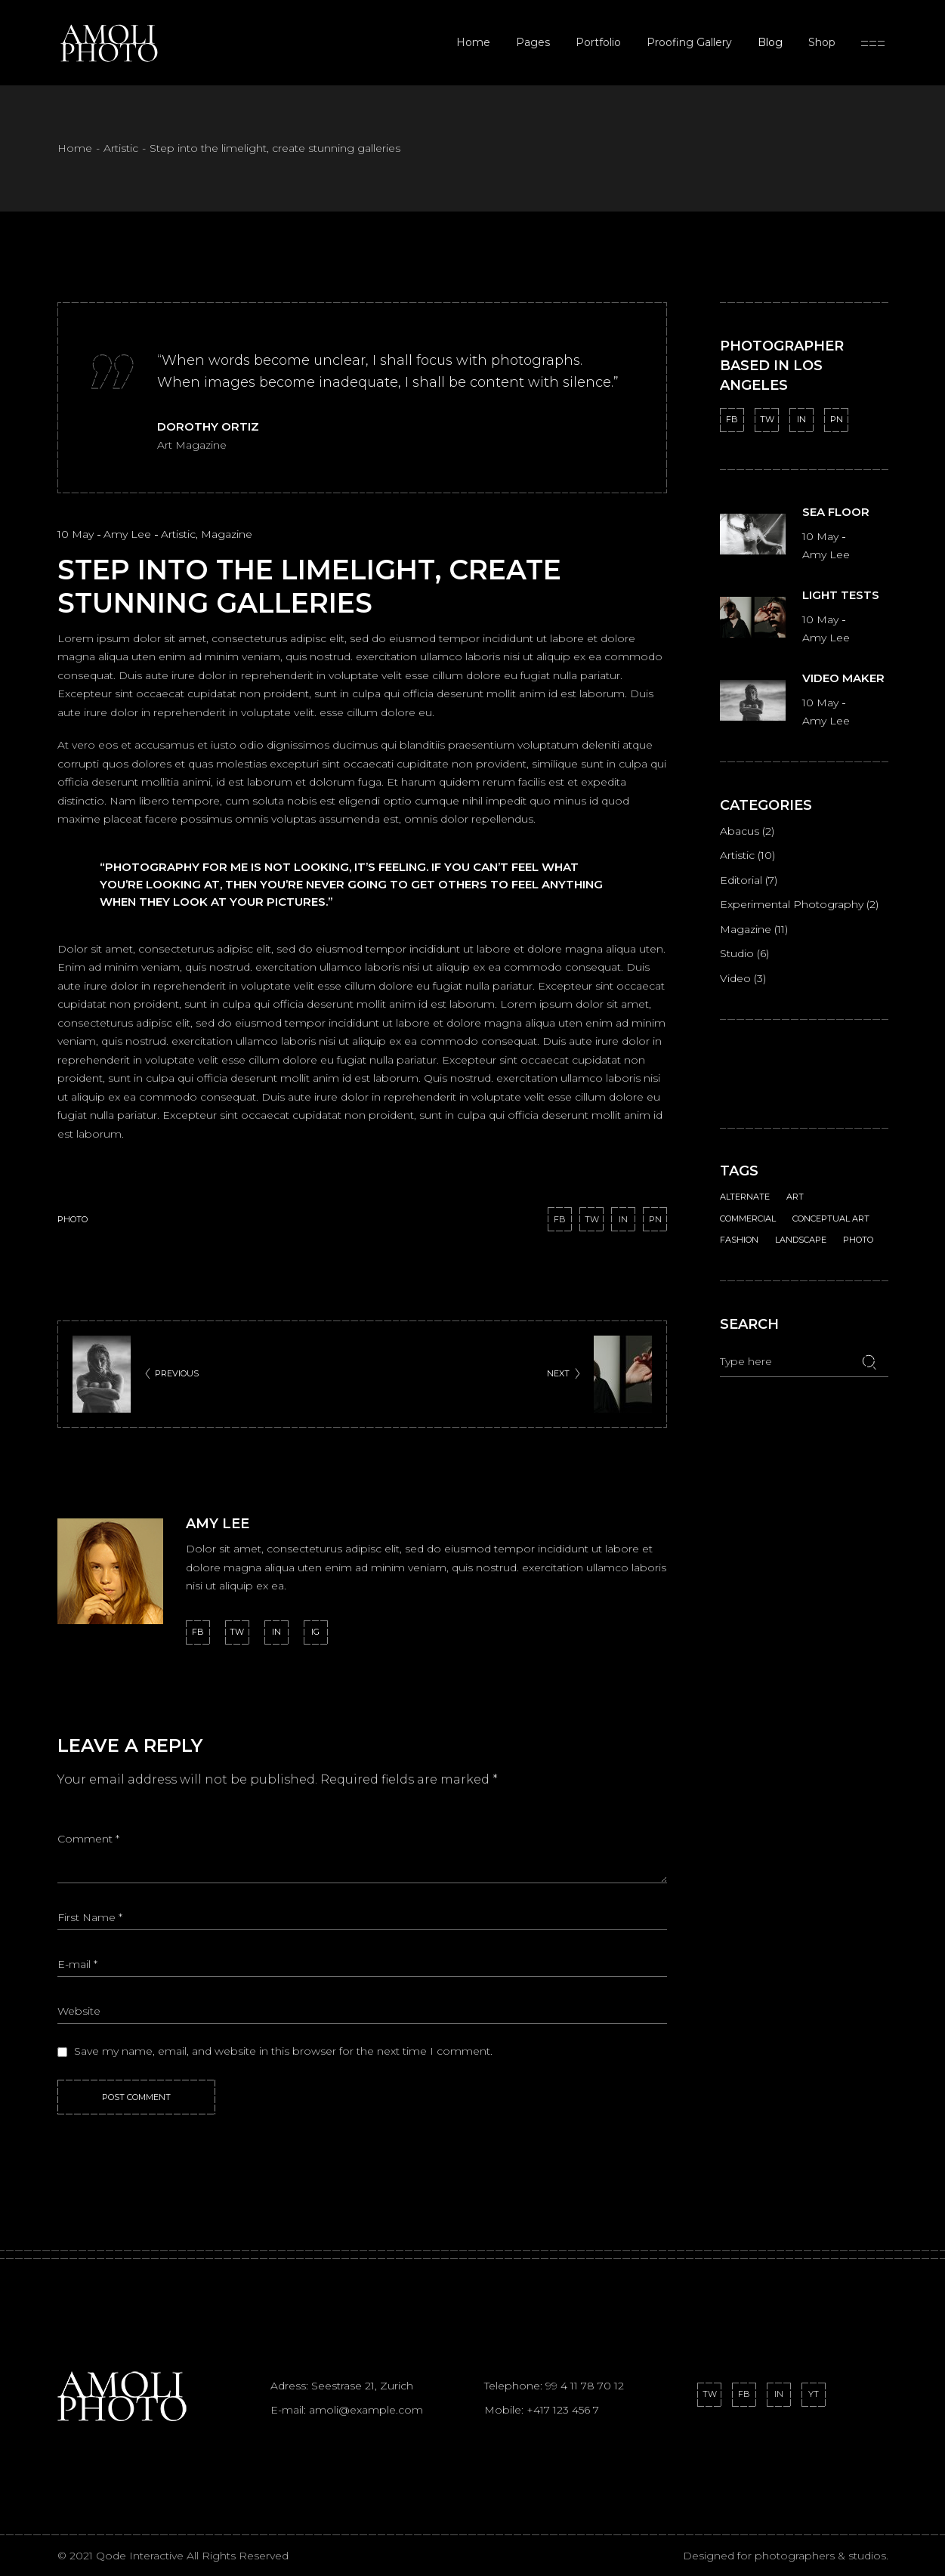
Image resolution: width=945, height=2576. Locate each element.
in (276, 1631)
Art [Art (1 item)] (795, 1180)
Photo (72, 1219)
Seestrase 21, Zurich (362, 2385)
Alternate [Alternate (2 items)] (745, 1180)
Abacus (739, 831)
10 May (77, 534)
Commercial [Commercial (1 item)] (748, 1202)
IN (801, 419)
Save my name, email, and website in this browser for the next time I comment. (283, 2051)
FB (732, 419)
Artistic (120, 148)
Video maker (843, 678)
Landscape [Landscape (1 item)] (800, 1224)
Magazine (226, 534)
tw (237, 1631)
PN (836, 419)
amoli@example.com (366, 2410)
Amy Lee (128, 534)
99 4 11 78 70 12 (584, 2385)
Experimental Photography (791, 904)
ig (315, 1631)
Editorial (741, 880)
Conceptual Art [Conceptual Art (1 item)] (830, 1202)
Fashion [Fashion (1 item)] (739, 1224)
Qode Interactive (141, 2555)
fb (198, 1631)
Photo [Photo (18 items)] (858, 1224)
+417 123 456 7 (563, 2410)
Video (735, 978)
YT (813, 2394)
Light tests (840, 595)
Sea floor (835, 512)
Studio (737, 953)
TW (767, 419)
